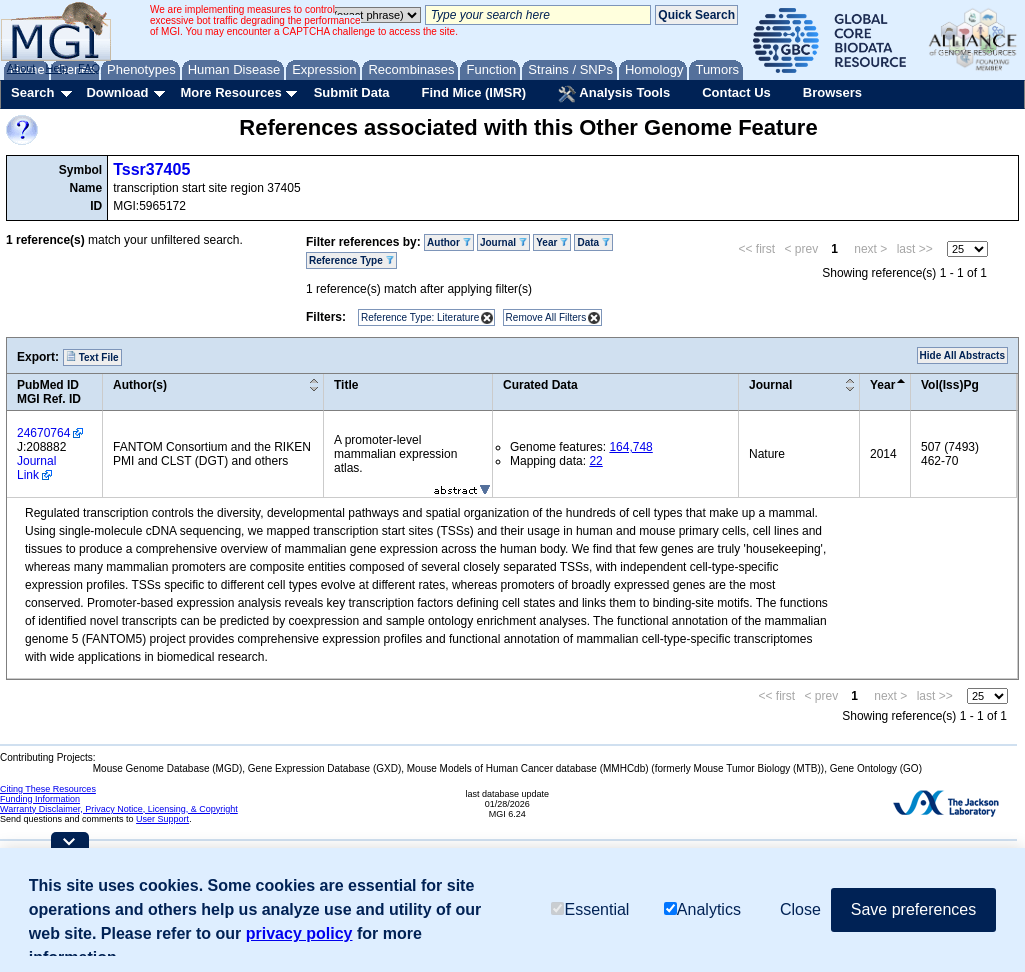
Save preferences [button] (913, 909)
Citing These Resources (48, 789)
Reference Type (351, 260)
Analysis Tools (614, 94)
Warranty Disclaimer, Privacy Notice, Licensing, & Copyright (119, 809)
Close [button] (800, 909)
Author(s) (140, 385)
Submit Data (352, 92)
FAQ (89, 68)
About (21, 68)
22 (595, 461)
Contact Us (736, 92)
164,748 (630, 447)
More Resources (230, 92)
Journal (503, 242)
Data (593, 242)
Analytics (702, 909)
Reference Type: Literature (420, 317)
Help (56, 68)
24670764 (43, 433)
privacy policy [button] (299, 933)
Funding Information (40, 799)
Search (32, 92)
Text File (92, 357)
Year (552, 242)
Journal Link (36, 468)
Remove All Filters (546, 317)
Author (449, 242)
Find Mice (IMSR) (473, 92)
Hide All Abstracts (962, 355)
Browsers (832, 92)
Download (117, 92)
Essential (590, 909)
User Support (162, 819)
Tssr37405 (151, 169)
